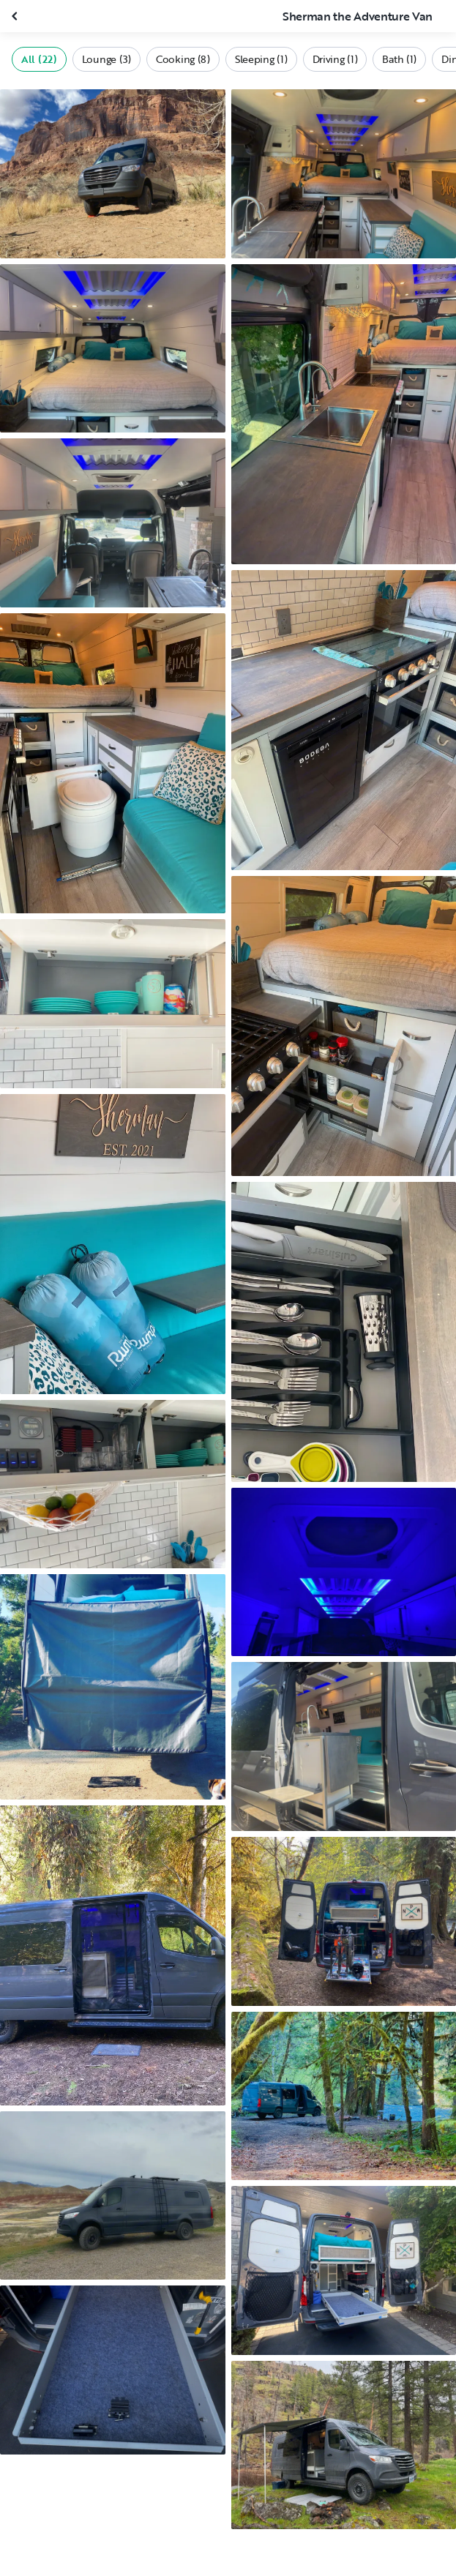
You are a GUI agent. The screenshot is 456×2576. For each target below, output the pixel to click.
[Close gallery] (16, 16)
